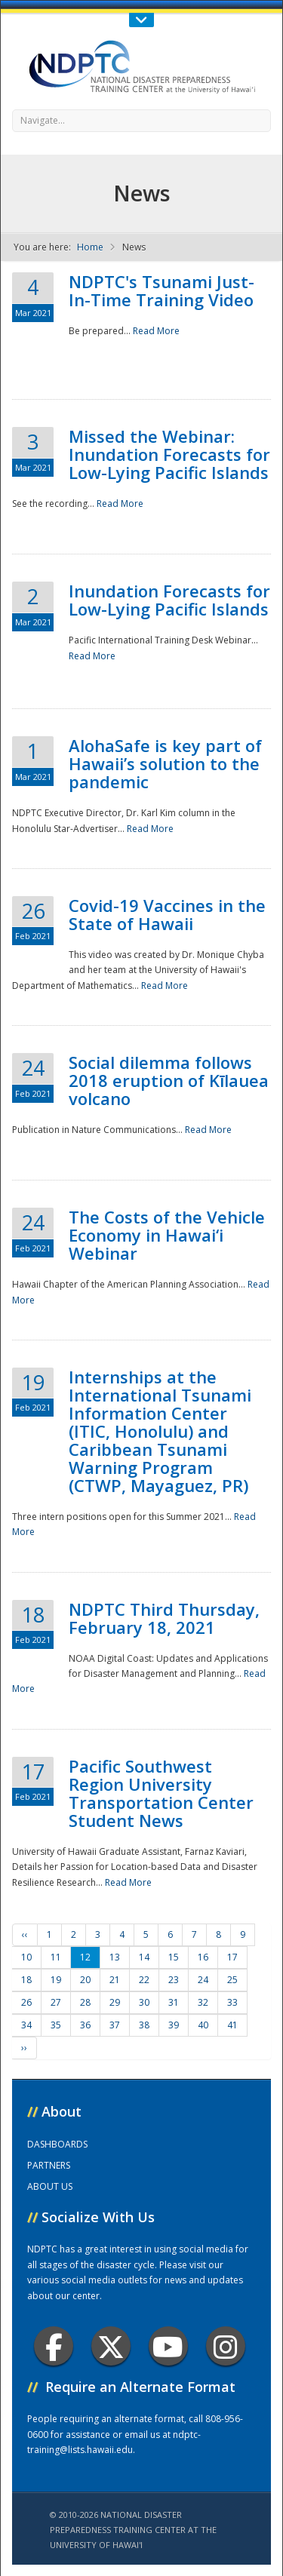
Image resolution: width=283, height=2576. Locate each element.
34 (26, 2025)
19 (56, 1979)
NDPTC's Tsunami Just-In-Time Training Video (161, 290)
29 (114, 2002)
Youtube (167, 2346)
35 (56, 2025)
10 (26, 1957)
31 (173, 2002)
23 (173, 1979)
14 (144, 1957)
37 (114, 2025)
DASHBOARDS (57, 2144)
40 (203, 2025)
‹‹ (25, 1934)
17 (232, 1957)
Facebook (54, 2346)
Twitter (111, 2346)
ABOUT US (49, 2186)
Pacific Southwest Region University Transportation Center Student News (161, 1793)
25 (232, 1979)
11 (56, 1957)
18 (26, 1979)
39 (173, 2025)
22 (144, 1979)
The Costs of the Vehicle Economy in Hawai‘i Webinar (167, 1234)
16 (203, 1957)
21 (114, 1979)
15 (173, 1957)
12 (85, 1957)
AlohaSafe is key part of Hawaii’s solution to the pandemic (165, 763)
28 (85, 2002)
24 (203, 1979)
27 (56, 2002)
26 (26, 2002)
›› (24, 2047)
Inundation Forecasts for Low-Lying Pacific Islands (169, 599)
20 (85, 1979)
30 (144, 2002)
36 (85, 2025)
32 (203, 2002)
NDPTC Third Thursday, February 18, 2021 (164, 1618)
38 (144, 2025)
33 (232, 2002)
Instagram (226, 2346)
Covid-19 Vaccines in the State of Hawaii (167, 914)
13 (114, 1957)
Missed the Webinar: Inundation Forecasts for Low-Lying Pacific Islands (169, 454)
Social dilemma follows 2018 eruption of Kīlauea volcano (169, 1080)
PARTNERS (48, 2165)
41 (232, 2025)
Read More (156, 330)
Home (90, 247)
